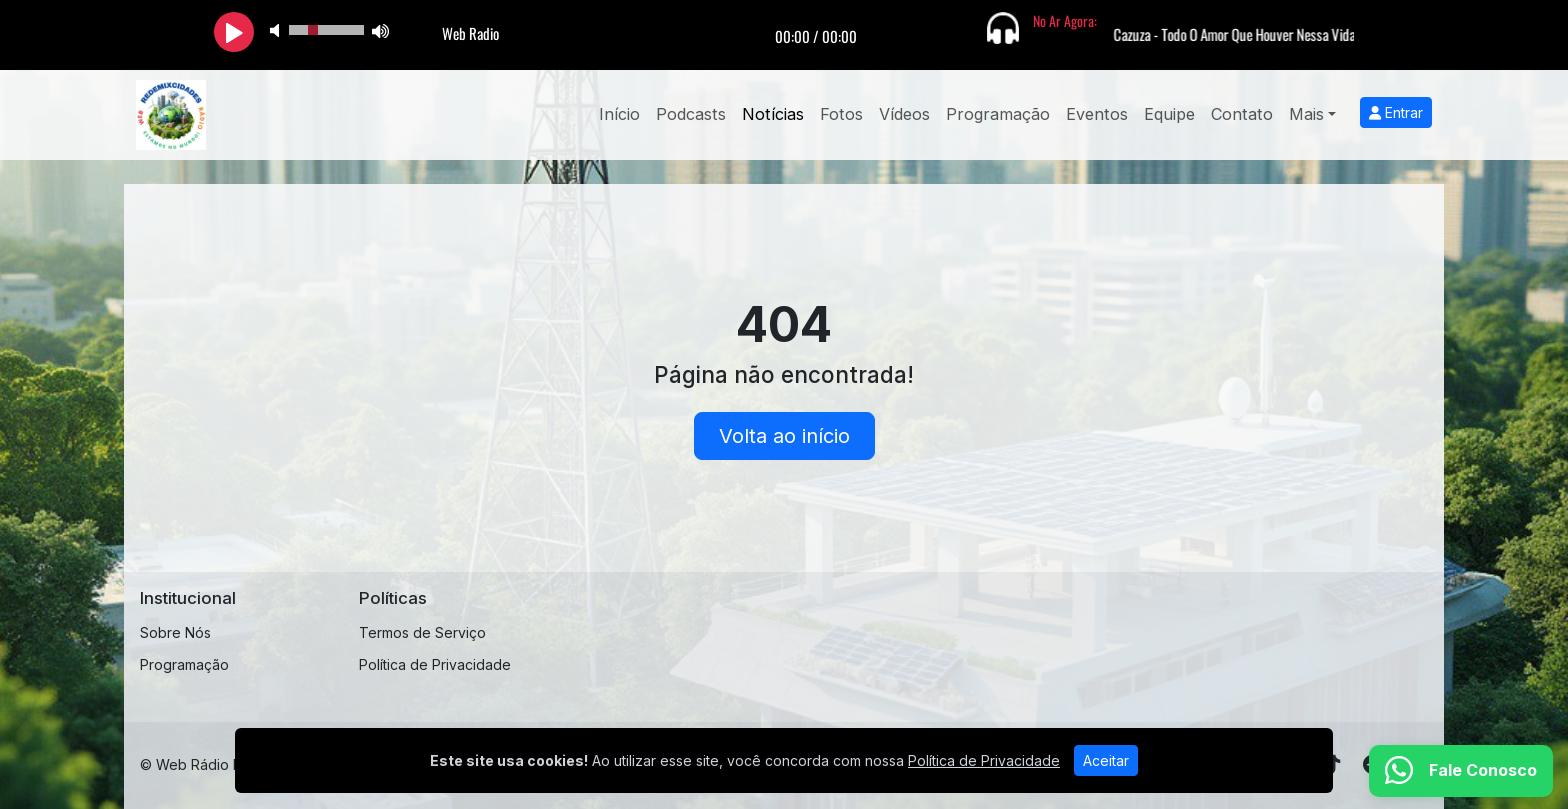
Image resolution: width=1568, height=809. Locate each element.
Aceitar (1106, 760)
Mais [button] (1306, 114)
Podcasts (691, 114)
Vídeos (904, 114)
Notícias (773, 114)
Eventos (1097, 114)
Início (619, 114)
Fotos (841, 114)
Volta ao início (784, 436)
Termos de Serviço (422, 632)
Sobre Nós (175, 632)
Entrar (1396, 112)
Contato (1242, 114)
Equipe (1169, 114)
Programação (998, 114)
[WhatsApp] (1461, 771)
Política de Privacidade (435, 664)
